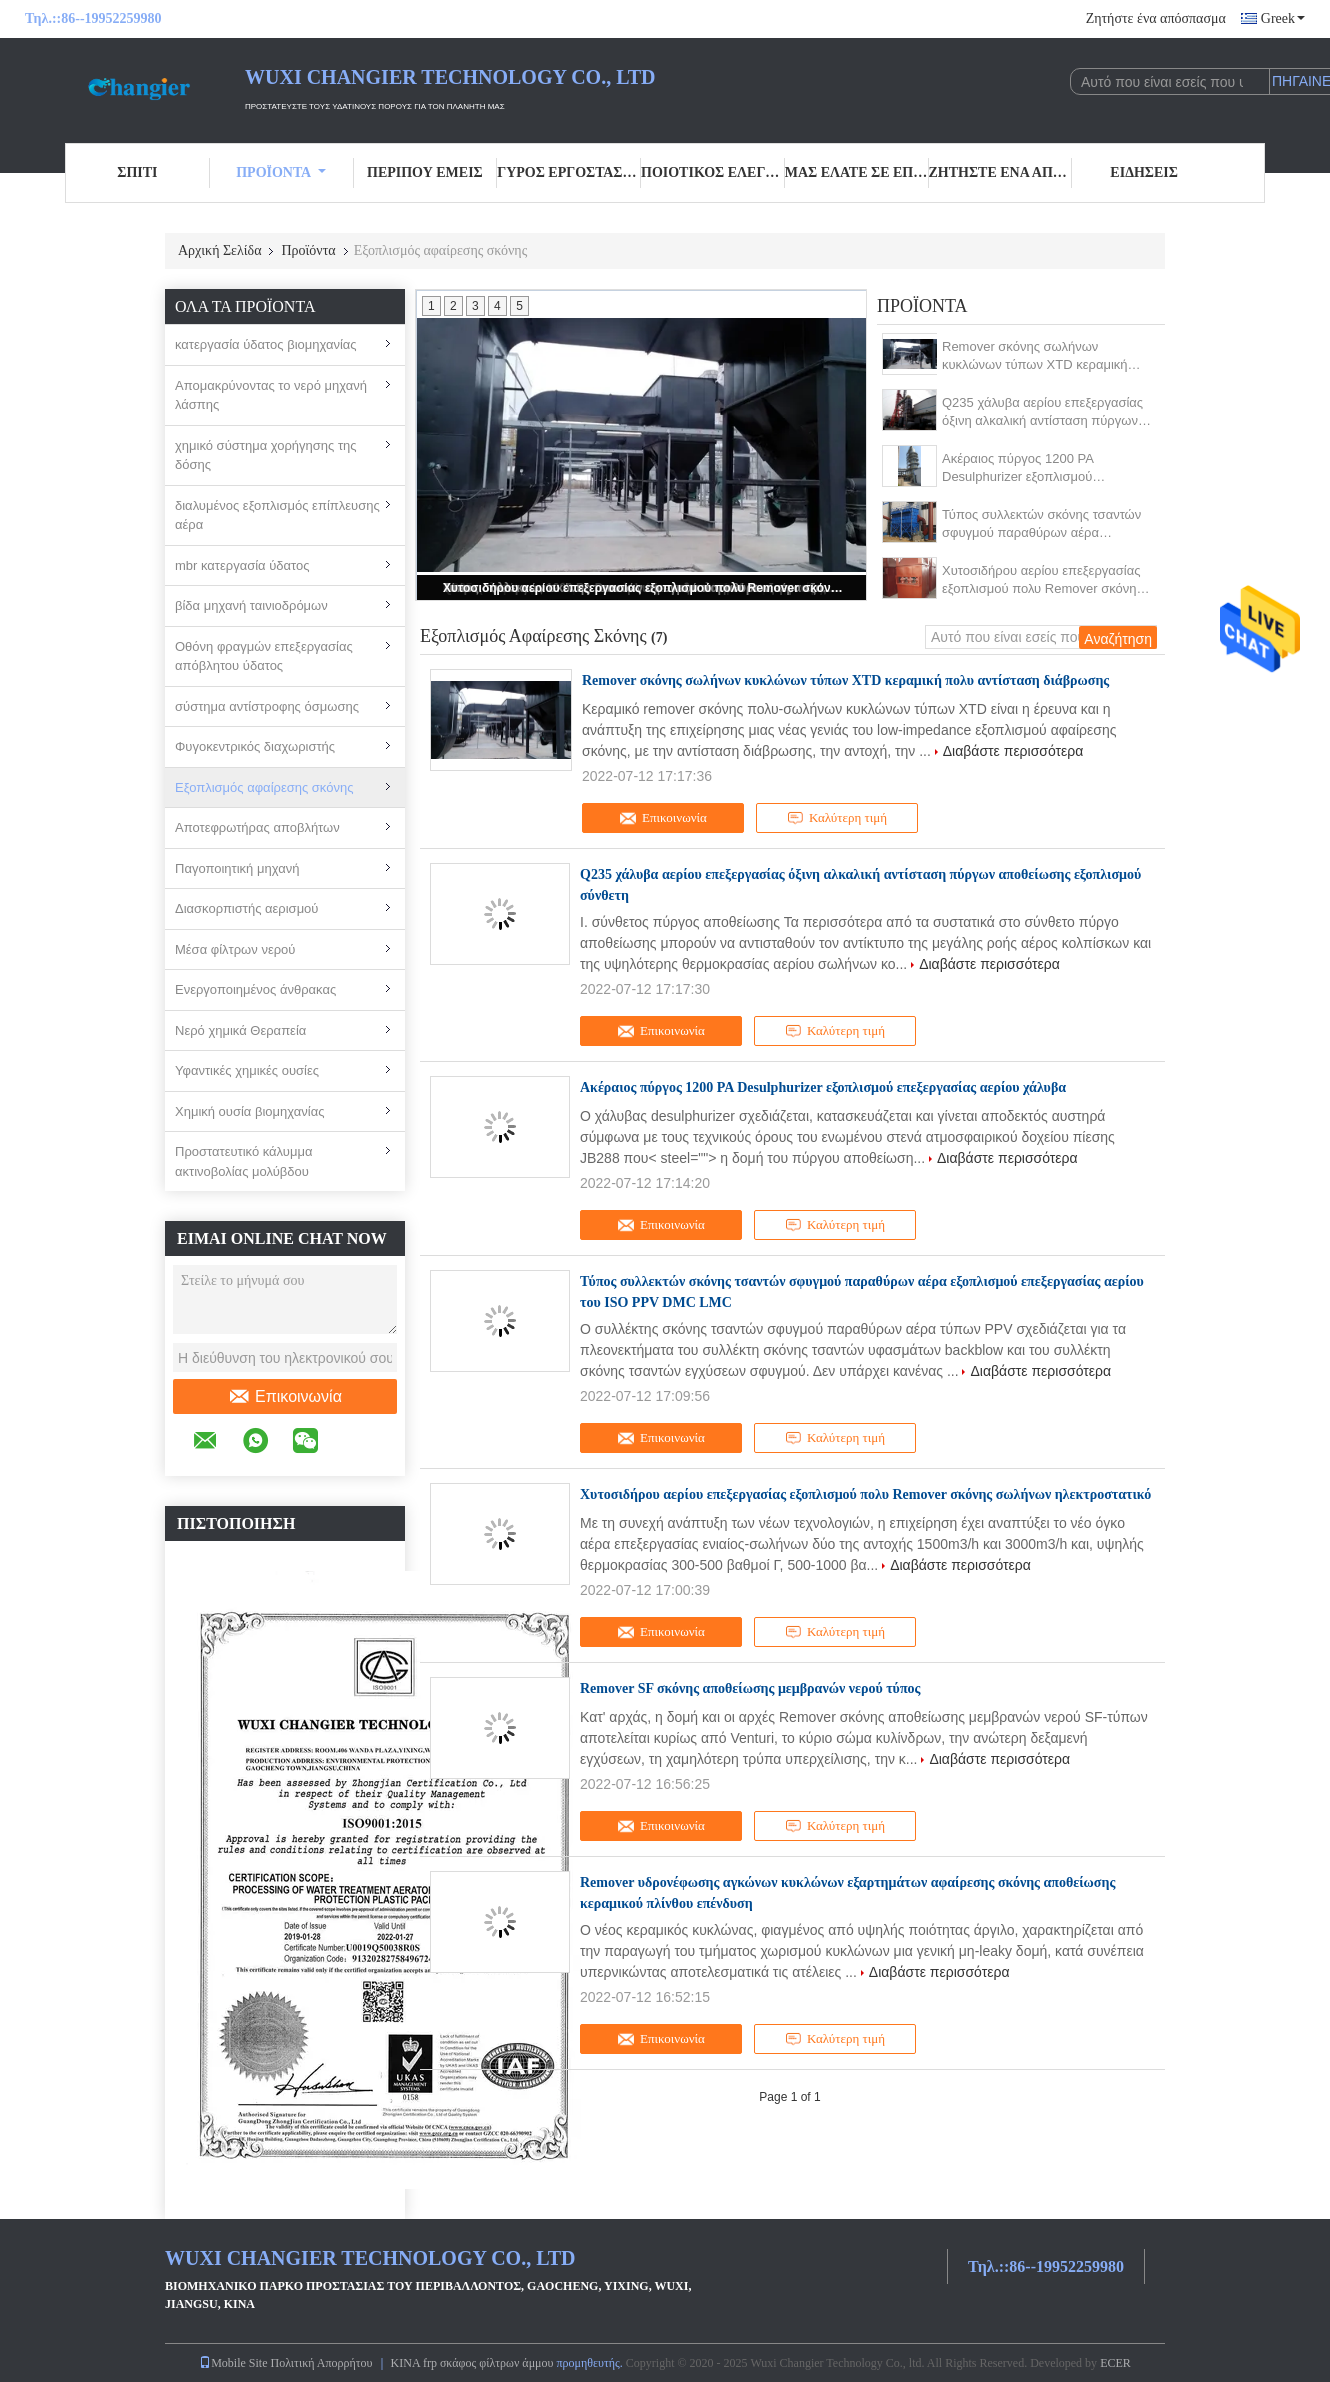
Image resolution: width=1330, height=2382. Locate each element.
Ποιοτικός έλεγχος (713, 172)
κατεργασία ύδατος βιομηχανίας (266, 344)
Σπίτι (137, 172)
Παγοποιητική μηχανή (237, 868)
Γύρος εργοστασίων (569, 172)
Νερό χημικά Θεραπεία (240, 1030)
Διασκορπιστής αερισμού (246, 908)
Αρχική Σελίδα (219, 250)
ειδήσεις (1144, 172)
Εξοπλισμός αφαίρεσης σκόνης (264, 787)
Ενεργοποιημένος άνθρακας (255, 989)
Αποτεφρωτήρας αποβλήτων (257, 827)
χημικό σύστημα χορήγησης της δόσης (266, 455)
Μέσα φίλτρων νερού (235, 949)
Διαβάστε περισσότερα (1013, 751)
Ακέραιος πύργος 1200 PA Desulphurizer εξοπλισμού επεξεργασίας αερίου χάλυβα (1025, 468)
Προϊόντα (281, 172)
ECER (1115, 2363)
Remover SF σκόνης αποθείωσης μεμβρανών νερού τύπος (750, 1688)
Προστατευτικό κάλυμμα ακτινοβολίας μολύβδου (243, 1161)
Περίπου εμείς (425, 172)
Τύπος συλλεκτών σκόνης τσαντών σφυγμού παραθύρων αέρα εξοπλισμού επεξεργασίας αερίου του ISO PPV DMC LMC (1041, 524)
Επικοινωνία (285, 1397)
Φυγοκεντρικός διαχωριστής (255, 746)
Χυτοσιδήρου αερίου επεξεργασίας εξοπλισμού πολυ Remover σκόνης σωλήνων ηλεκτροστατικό (643, 588)
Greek (1283, 18)
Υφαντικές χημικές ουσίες (247, 1070)
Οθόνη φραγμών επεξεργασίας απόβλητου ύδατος (264, 656)
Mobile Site (233, 2363)
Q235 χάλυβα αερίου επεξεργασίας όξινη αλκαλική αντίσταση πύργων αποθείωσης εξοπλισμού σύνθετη (1042, 412)
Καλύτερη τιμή (837, 818)
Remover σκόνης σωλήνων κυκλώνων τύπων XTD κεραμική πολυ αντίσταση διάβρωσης (1035, 356)
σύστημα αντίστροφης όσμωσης (267, 706)
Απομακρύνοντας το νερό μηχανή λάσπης (271, 395)
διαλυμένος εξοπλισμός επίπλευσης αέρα (277, 515)
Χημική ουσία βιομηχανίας (249, 1111)
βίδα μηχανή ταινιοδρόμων (251, 605)
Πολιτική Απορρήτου (322, 2363)
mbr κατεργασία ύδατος (242, 565)
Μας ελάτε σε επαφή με (857, 172)
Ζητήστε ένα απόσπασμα (1156, 18)
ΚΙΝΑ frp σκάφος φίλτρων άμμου (472, 2363)
